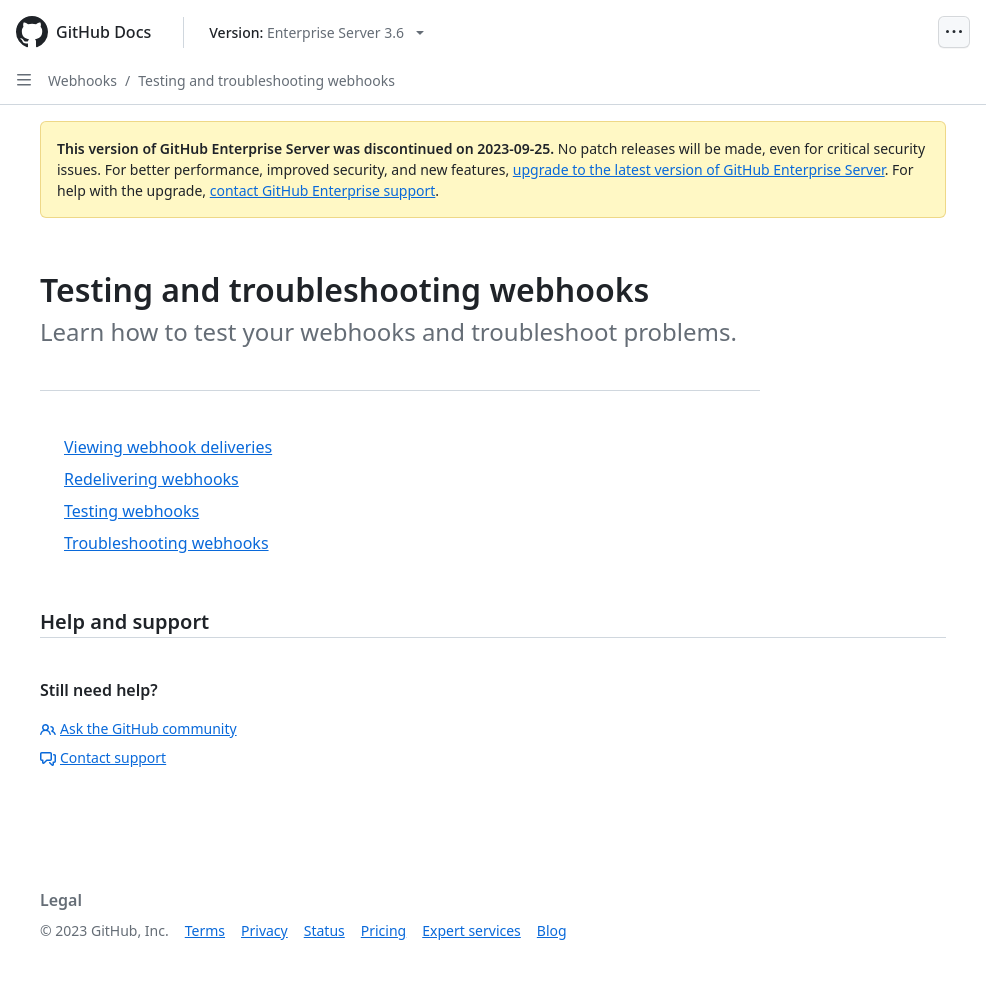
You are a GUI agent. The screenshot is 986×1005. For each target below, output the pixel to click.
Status (324, 930)
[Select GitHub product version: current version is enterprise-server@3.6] (316, 32)
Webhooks (82, 80)
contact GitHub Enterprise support (323, 190)
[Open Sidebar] (24, 80)
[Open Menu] (954, 32)
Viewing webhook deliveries (168, 447)
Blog (552, 930)
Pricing (383, 930)
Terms (205, 930)
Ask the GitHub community (138, 728)
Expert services (471, 930)
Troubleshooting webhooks (166, 543)
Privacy (264, 930)
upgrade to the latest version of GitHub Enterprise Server (699, 169)
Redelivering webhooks (151, 479)
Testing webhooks (131, 511)
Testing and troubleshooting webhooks (266, 80)
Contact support (103, 757)
